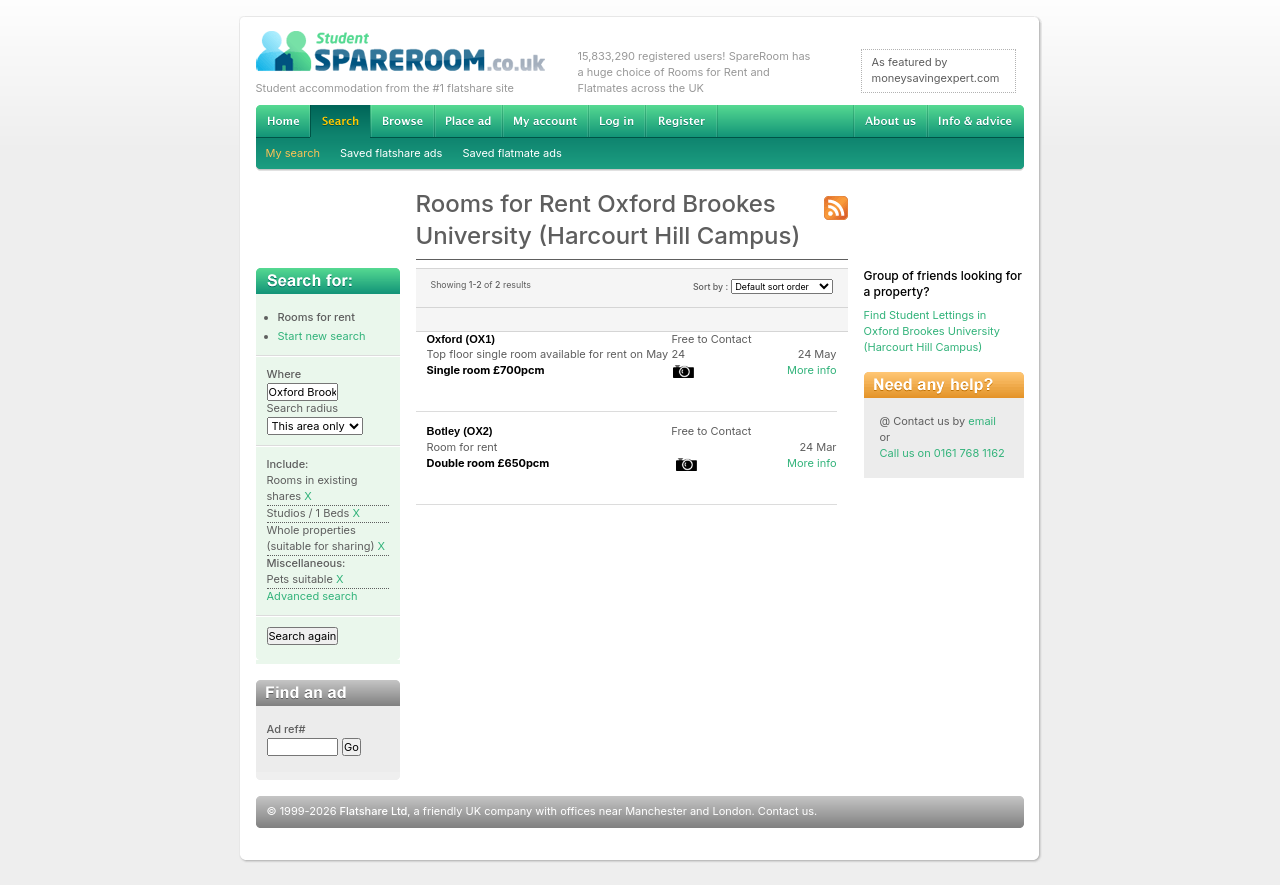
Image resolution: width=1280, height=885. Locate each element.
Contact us (786, 811)
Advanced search (312, 596)
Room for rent (462, 447)
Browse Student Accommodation (402, 121)
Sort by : (763, 286)
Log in (616, 121)
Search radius (303, 408)
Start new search (322, 336)
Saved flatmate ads (511, 153)
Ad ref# (286, 729)
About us (890, 121)
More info (812, 370)
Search (340, 121)
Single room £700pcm (486, 370)
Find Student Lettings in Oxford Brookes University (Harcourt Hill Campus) (932, 331)
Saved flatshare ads (391, 153)
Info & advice (975, 121)
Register (681, 121)
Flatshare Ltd (374, 811)
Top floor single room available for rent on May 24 (556, 354)
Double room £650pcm (488, 463)
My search (293, 153)
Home (283, 121)
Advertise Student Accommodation (468, 121)
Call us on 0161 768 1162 (942, 453)
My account (545, 121)
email (982, 421)
